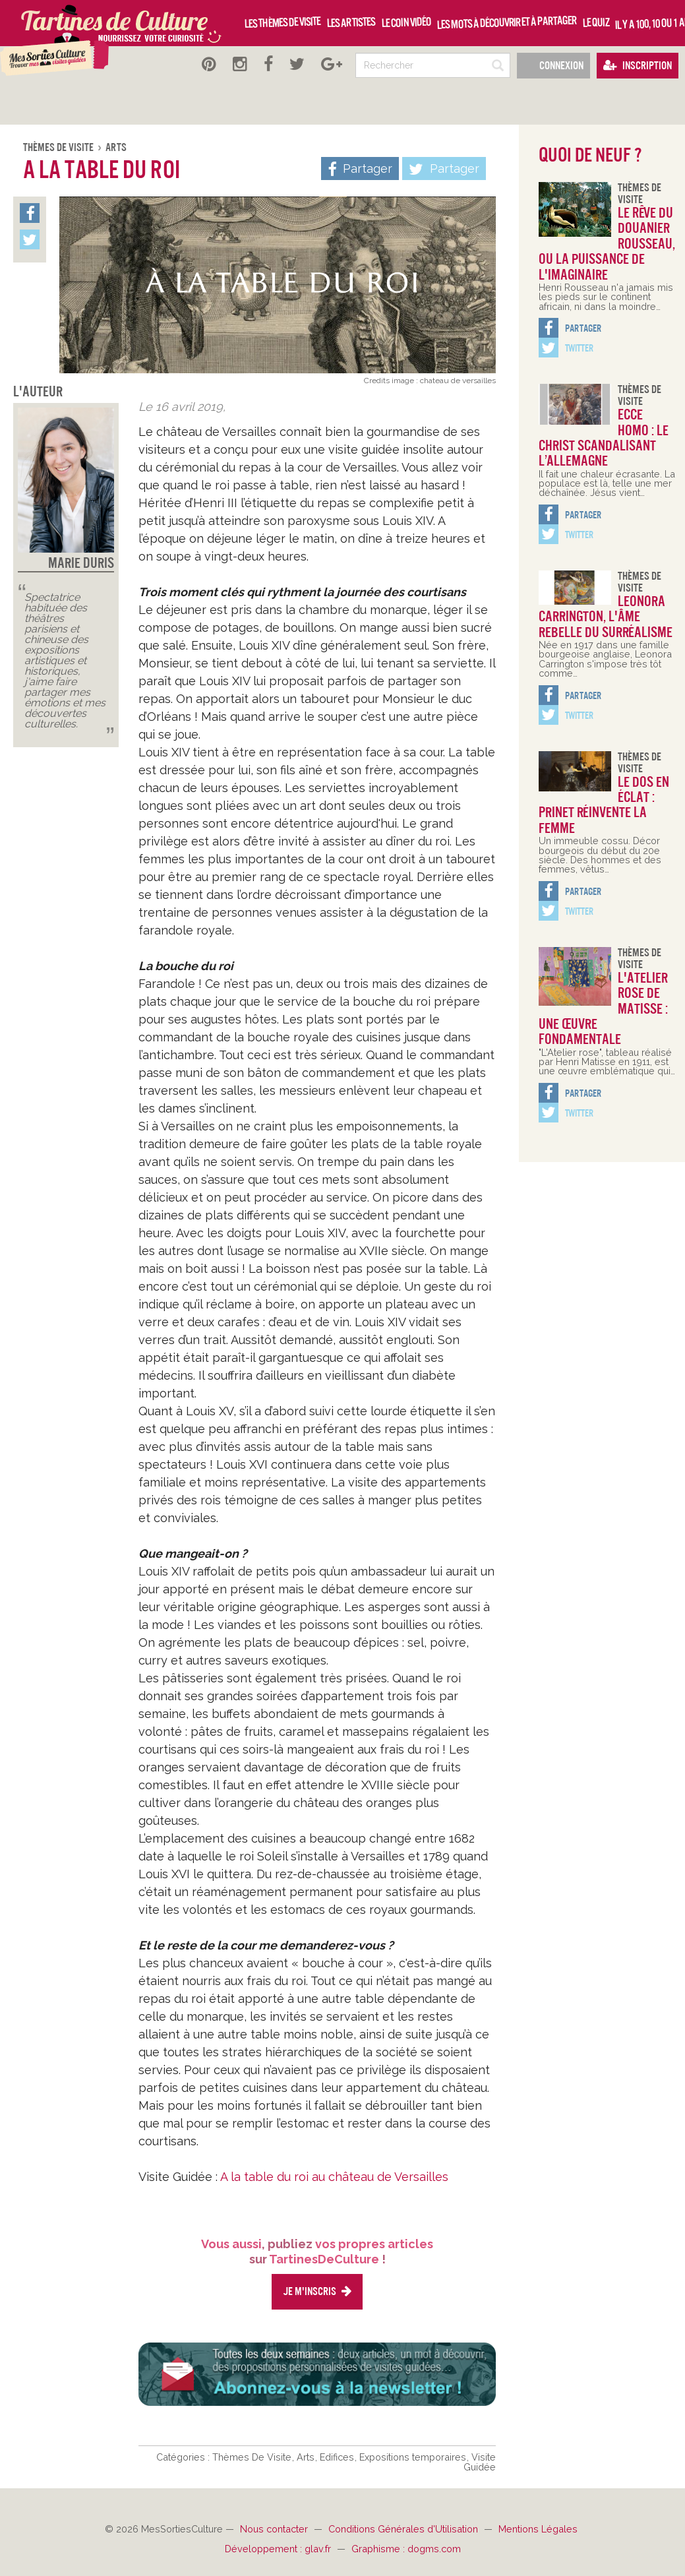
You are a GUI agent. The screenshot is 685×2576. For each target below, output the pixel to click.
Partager (444, 169)
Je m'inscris (317, 2291)
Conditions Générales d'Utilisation (404, 2528)
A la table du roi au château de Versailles (334, 2177)
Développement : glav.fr (279, 2548)
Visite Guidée (479, 2461)
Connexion (553, 66)
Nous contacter (275, 2528)
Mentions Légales (538, 2528)
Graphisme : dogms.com (406, 2548)
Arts (116, 147)
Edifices (338, 2457)
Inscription (637, 66)
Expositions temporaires (414, 2457)
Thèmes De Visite (59, 147)
